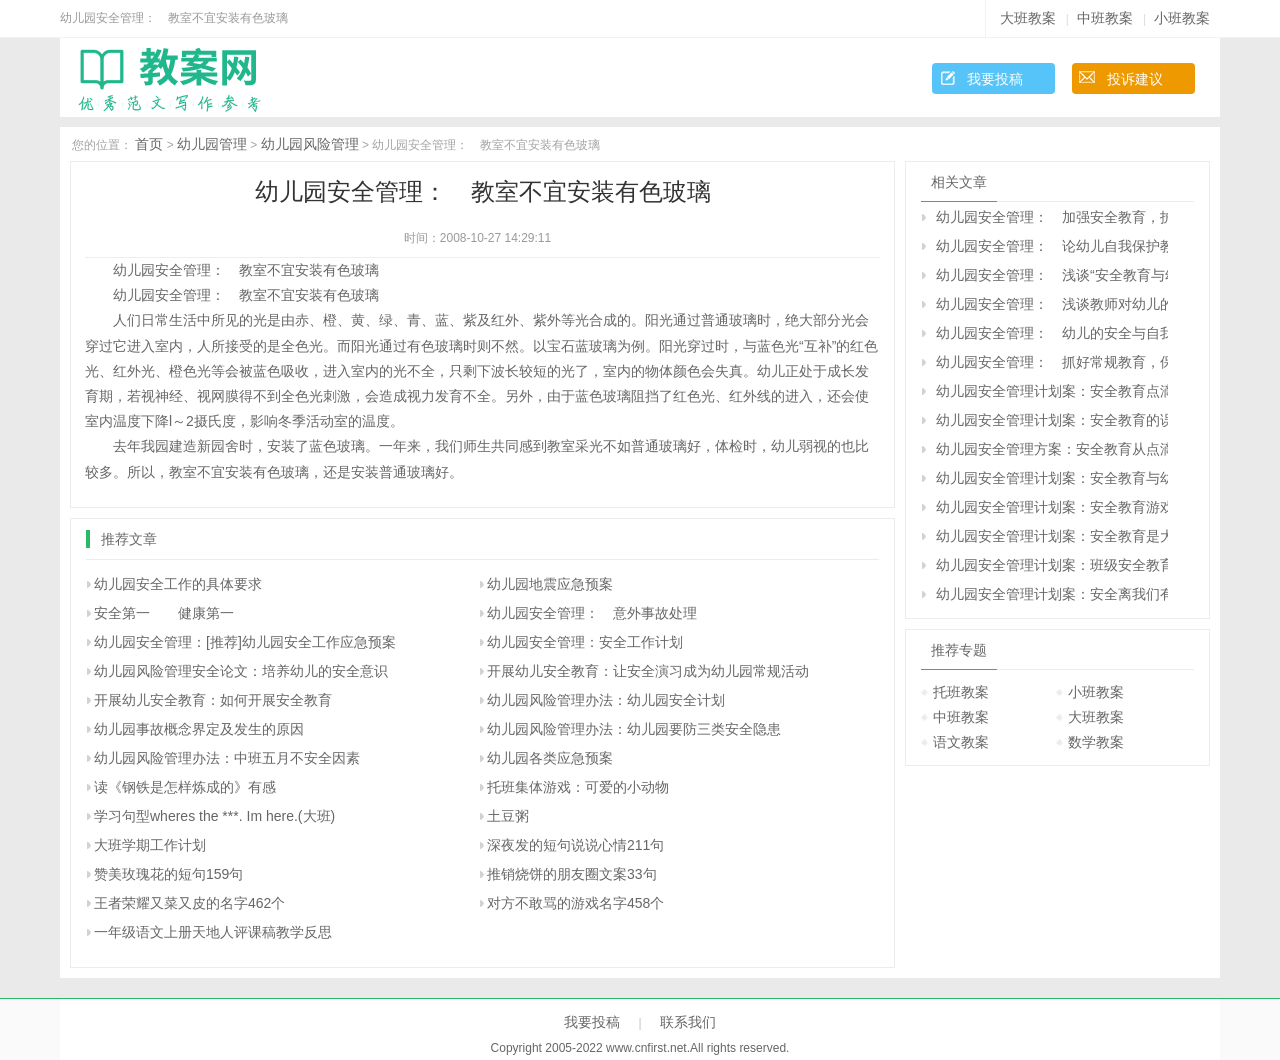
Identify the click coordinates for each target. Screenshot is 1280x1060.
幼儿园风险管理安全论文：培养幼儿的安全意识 (241, 671)
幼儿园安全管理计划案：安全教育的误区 (1052, 420)
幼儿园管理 (212, 144)
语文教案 (961, 742)
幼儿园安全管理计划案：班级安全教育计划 (1052, 565)
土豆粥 (508, 816)
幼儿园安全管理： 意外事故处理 (592, 613)
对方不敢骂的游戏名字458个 (575, 903)
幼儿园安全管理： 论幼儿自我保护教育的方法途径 (1052, 246)
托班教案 (961, 692)
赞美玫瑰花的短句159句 (168, 874)
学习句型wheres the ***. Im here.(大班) (214, 816)
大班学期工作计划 (150, 845)
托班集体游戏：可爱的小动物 (578, 787)
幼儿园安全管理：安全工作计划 (585, 642)
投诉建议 (1135, 79)
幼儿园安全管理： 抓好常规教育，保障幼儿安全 (1052, 362)
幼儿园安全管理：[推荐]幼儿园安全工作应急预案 (245, 642)
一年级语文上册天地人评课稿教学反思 (213, 932)
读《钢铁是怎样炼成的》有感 (185, 787)
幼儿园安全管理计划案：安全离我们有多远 (1052, 594)
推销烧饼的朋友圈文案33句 (572, 874)
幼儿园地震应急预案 (550, 584)
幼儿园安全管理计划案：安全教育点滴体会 (1052, 391)
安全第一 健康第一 (164, 613)
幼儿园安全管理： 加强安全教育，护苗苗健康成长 (1052, 217)
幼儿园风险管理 (310, 144)
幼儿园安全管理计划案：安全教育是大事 (1052, 536)
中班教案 (1105, 18)
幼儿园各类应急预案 (550, 758)
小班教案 (1182, 18)
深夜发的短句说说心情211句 (575, 845)
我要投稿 (995, 79)
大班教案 (1028, 18)
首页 (149, 144)
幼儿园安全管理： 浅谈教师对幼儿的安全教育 (1052, 304)
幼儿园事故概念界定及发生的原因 (199, 729)
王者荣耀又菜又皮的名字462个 (189, 903)
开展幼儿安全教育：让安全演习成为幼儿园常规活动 (648, 671)
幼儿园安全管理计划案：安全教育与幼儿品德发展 (1052, 478)
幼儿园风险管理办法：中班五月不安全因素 (227, 758)
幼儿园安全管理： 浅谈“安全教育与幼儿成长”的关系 (1052, 275)
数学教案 (1096, 742)
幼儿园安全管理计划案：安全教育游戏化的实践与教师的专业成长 (1052, 507)
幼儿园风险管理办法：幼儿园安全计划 (606, 700)
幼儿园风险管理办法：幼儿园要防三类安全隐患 (634, 729)
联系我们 (688, 1022)
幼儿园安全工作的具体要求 (178, 584)
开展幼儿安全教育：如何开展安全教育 (213, 700)
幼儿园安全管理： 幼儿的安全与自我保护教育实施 (1052, 333)
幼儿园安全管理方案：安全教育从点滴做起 (1052, 449)
